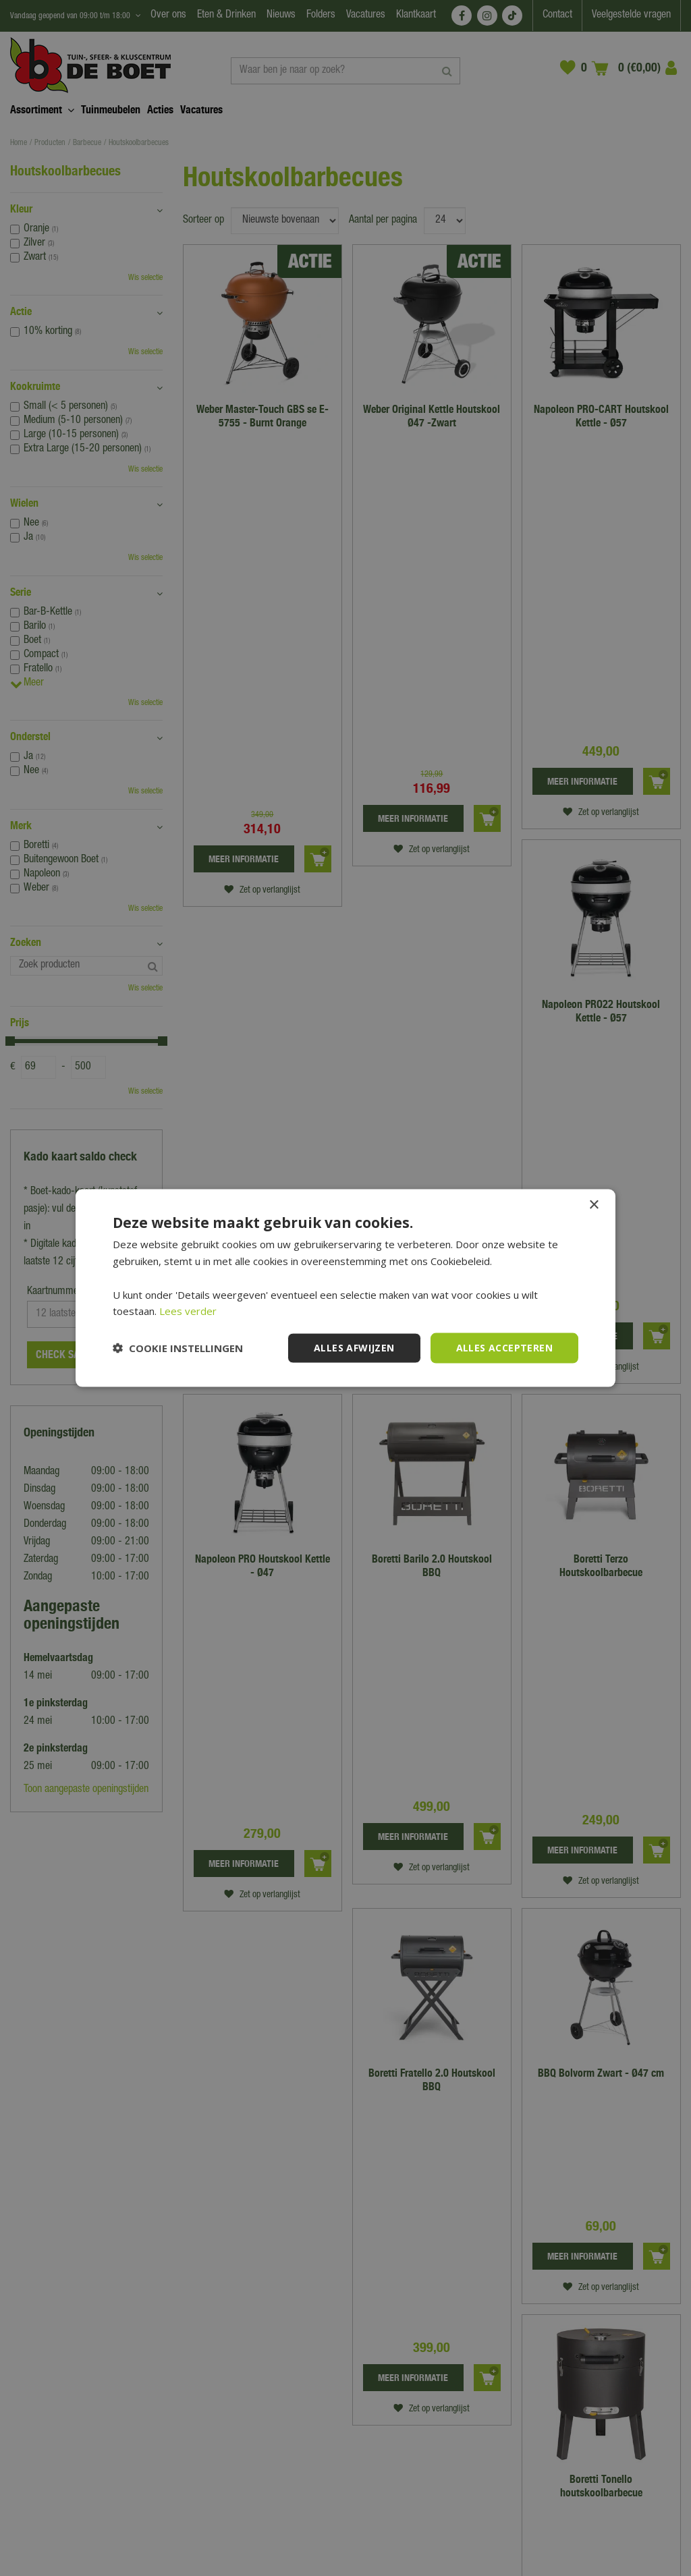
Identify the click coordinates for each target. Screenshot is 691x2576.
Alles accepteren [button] (504, 1347)
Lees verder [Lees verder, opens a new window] (188, 1311)
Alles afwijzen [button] (354, 1347)
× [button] (593, 1205)
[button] (178, 1348)
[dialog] (345, 1288)
